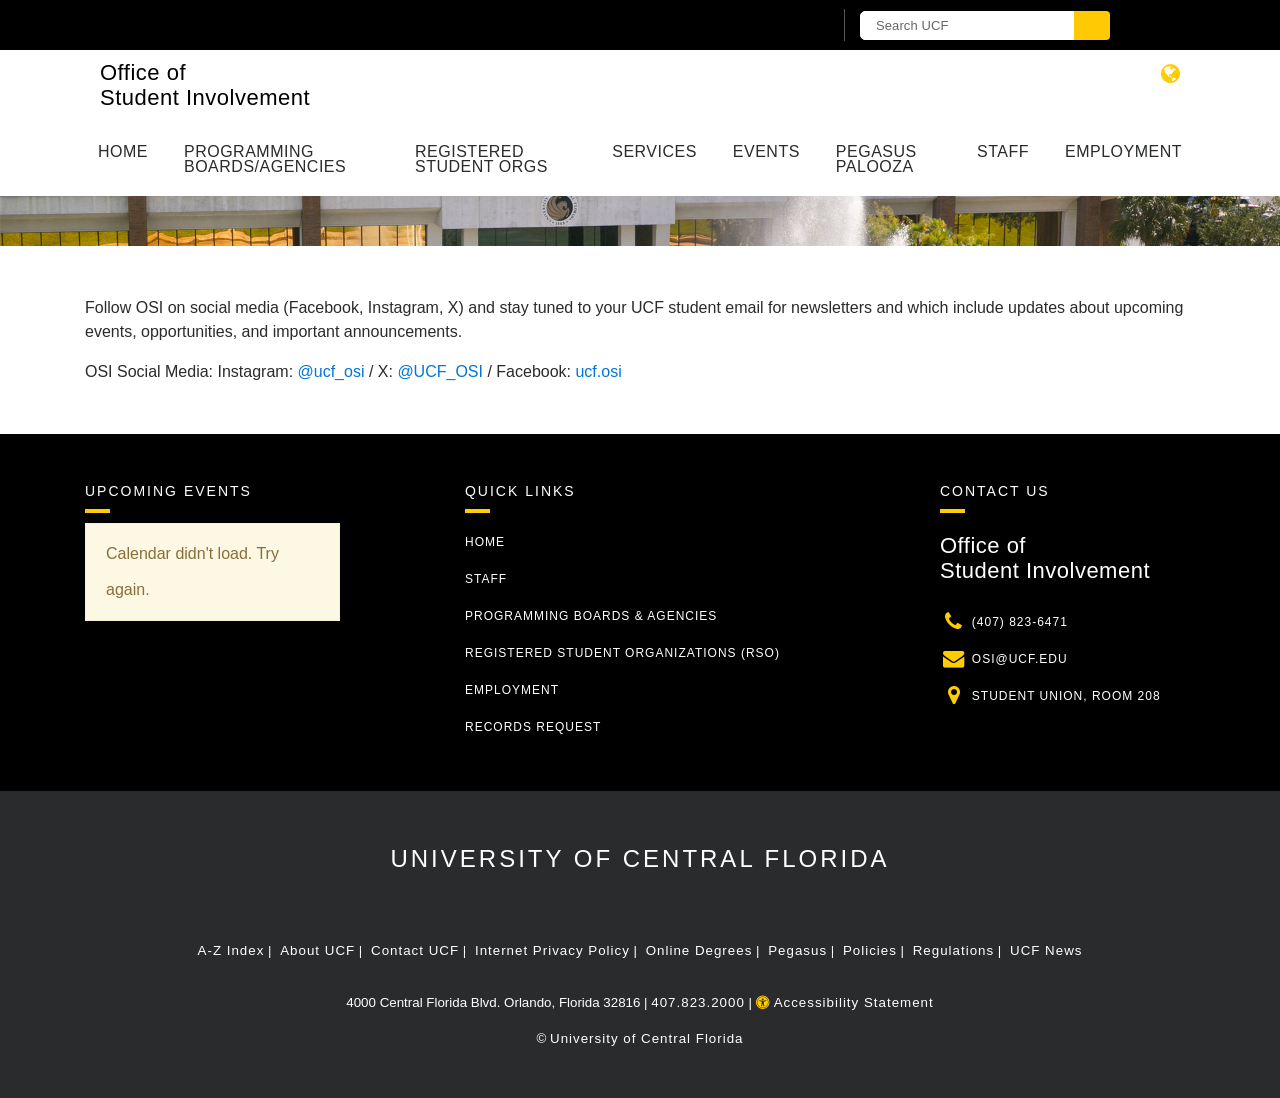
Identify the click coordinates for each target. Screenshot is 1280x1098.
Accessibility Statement (845, 1002)
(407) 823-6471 (1020, 622)
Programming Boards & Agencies (591, 616)
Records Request (533, 727)
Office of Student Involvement (205, 85)
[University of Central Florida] (318, 24)
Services (654, 151)
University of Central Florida (639, 858)
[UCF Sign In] (767, 26)
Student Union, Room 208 (1066, 696)
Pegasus (797, 950)
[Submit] (1092, 25)
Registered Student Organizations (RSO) (622, 653)
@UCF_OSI (440, 371)
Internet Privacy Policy (552, 950)
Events (766, 151)
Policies (870, 950)
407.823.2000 (698, 1002)
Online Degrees (699, 950)
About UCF (317, 950)
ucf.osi (598, 371)
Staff (1003, 151)
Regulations (953, 950)
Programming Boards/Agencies (265, 159)
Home (123, 151)
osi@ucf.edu (1020, 659)
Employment (1123, 151)
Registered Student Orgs (481, 159)
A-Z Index (231, 950)
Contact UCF (415, 950)
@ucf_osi (331, 371)
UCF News (1046, 950)
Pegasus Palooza (876, 159)
